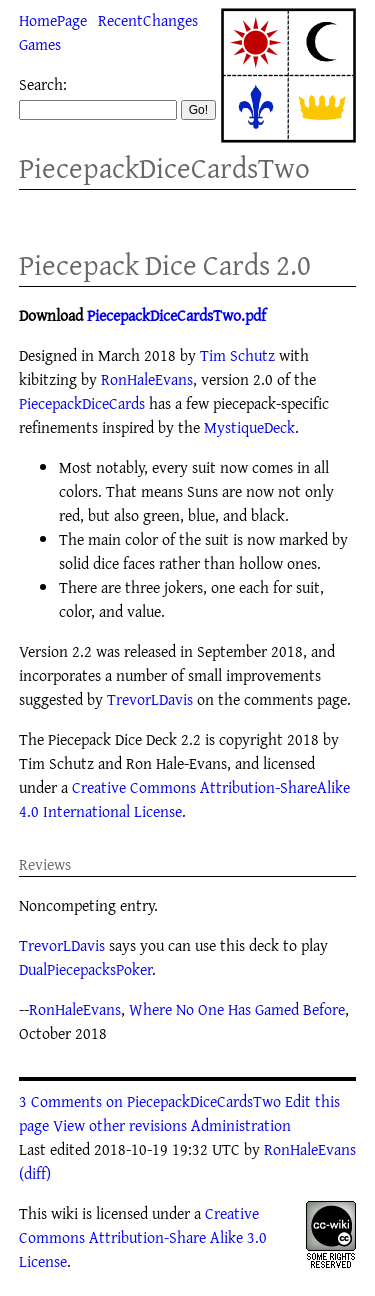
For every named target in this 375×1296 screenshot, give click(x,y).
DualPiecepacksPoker (85, 969)
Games (40, 44)
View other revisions (120, 1125)
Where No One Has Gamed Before (237, 1009)
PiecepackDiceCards (82, 403)
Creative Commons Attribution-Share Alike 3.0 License (143, 1237)
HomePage (53, 20)
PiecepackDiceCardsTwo (164, 167)
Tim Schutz (237, 355)
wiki (64, 1213)
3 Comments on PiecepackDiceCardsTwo (150, 1101)
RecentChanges (148, 20)
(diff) (35, 1173)
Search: (43, 84)
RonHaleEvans (147, 379)
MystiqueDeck (249, 427)
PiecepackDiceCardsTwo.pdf (176, 315)
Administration (241, 1125)
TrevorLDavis (150, 699)
